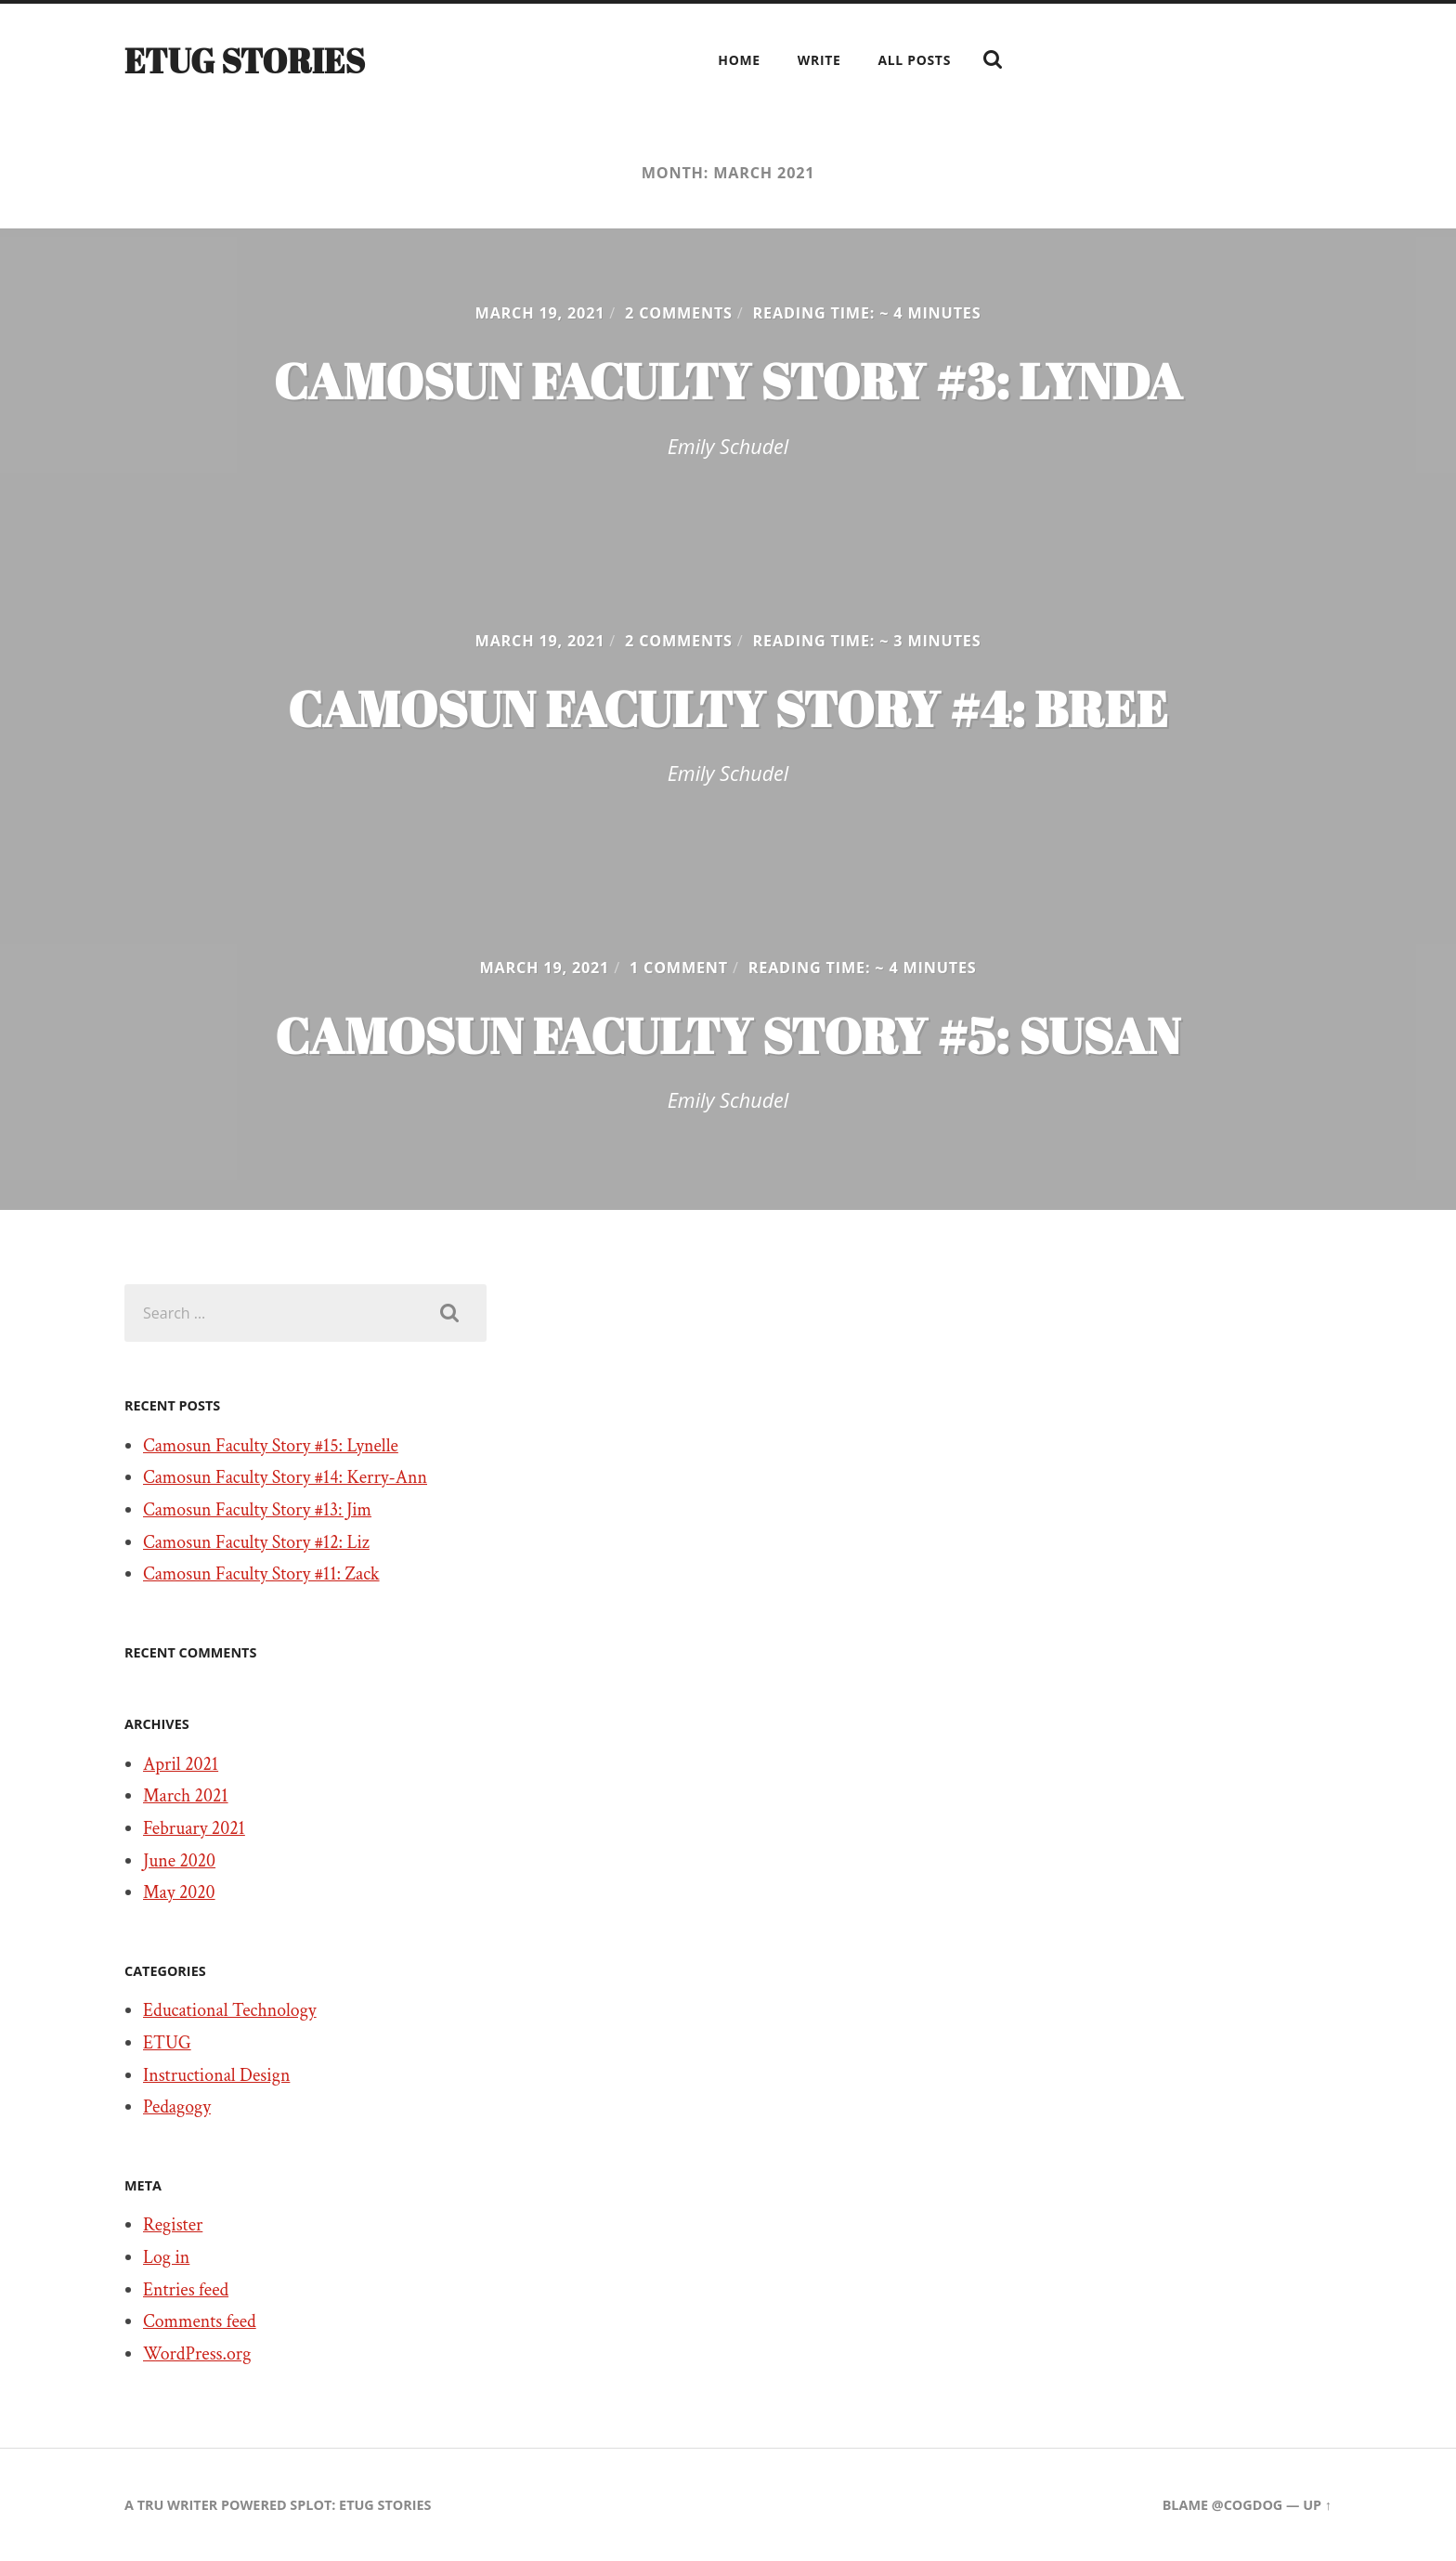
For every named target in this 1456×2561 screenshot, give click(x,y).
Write (819, 60)
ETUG (167, 2043)
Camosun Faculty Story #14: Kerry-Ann (285, 1477)
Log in (166, 2257)
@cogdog (1247, 2505)
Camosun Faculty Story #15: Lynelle (270, 1446)
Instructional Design (216, 2075)
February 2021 (194, 1828)
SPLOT (311, 2505)
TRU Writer (177, 2505)
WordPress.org (197, 2354)
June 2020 (179, 1861)
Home (739, 60)
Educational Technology (230, 2010)
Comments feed (199, 2321)
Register (172, 2225)
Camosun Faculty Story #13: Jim (257, 1510)
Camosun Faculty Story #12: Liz (256, 1542)
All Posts (914, 60)
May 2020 (179, 1892)
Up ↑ (1317, 2505)
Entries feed (185, 2290)
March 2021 (185, 1796)
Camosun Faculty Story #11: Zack (261, 1574)
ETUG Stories (244, 60)
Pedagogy (177, 2107)
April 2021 (180, 1764)
